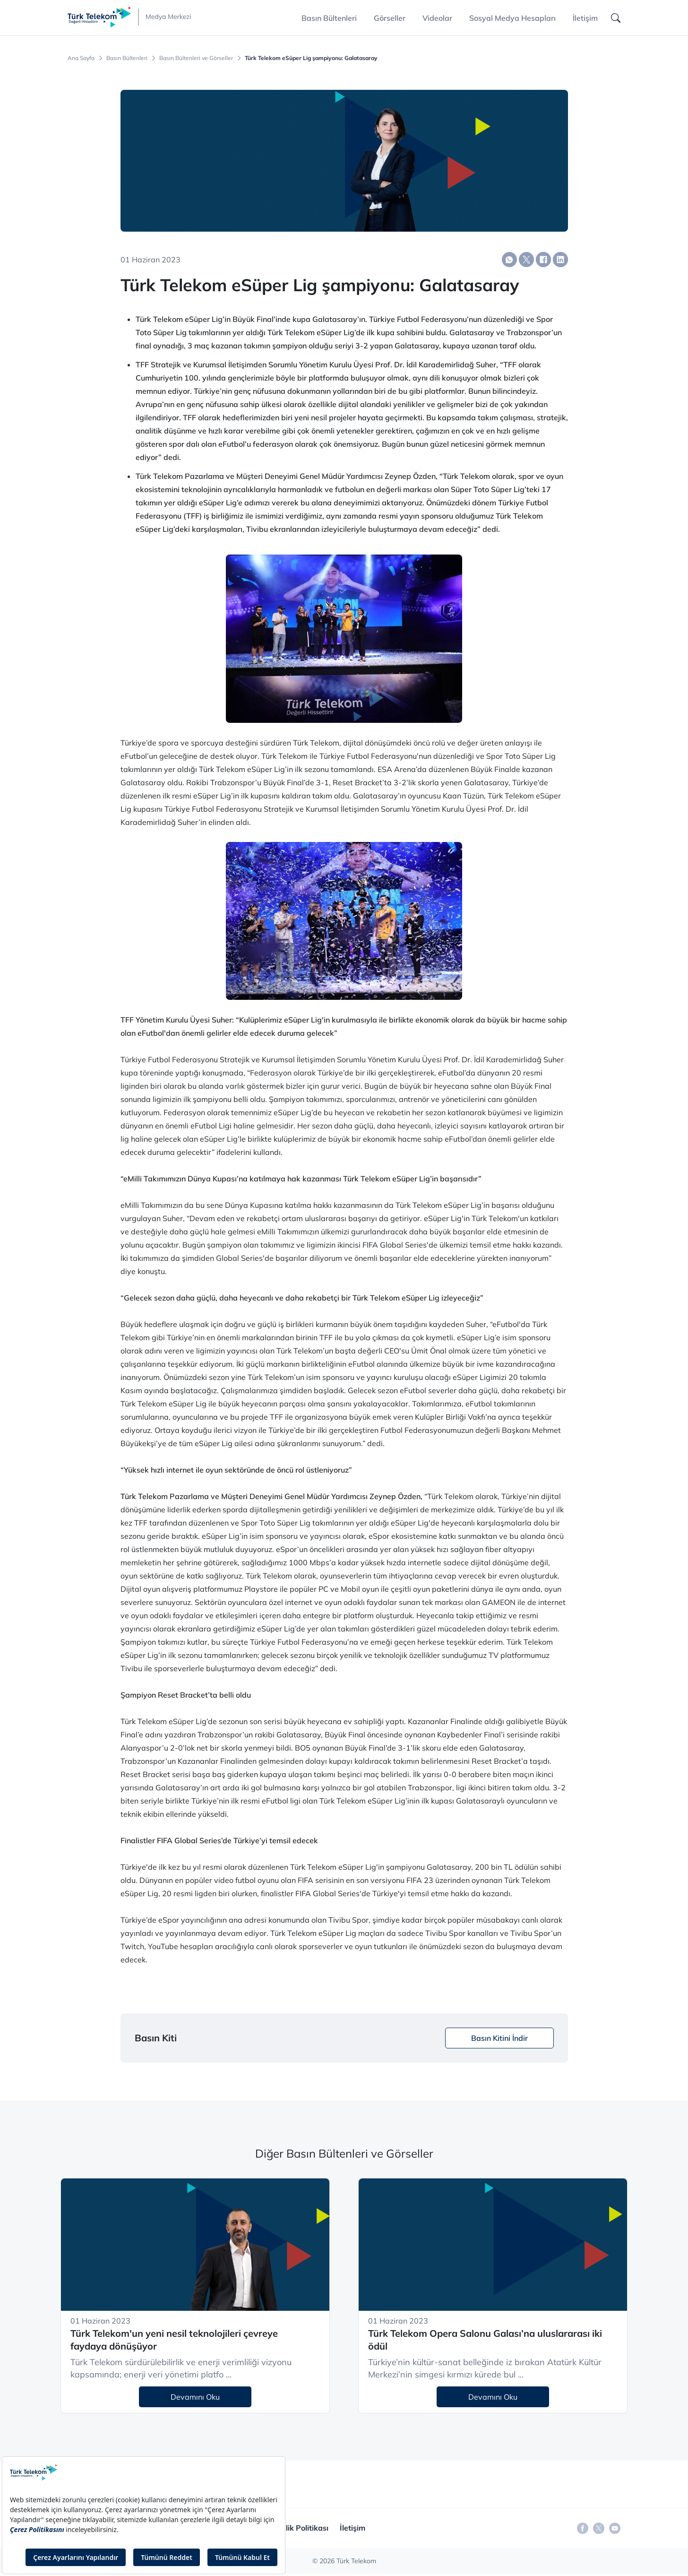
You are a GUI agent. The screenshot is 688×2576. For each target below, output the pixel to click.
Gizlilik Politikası (299, 2528)
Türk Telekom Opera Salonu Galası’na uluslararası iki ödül (485, 2339)
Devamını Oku (195, 2397)
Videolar (437, 18)
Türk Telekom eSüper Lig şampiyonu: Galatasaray (311, 58)
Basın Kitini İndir (499, 2038)
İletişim (585, 18)
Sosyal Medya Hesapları (512, 18)
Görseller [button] (389, 18)
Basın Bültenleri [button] (329, 18)
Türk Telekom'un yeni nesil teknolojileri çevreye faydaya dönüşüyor (174, 2339)
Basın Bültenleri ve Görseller (196, 58)
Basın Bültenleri (126, 58)
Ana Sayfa (81, 58)
